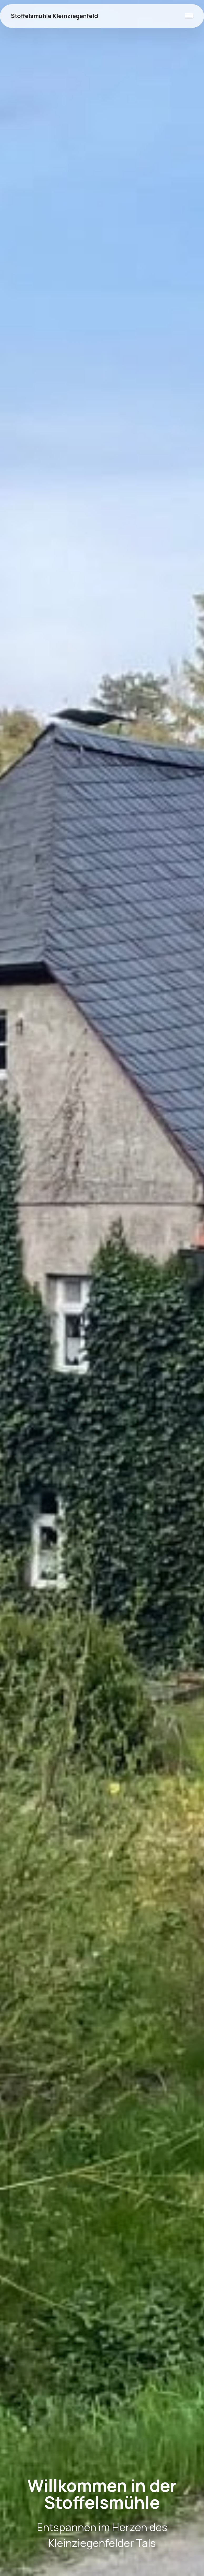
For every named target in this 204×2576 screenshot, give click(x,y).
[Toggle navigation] (189, 16)
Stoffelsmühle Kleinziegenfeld (54, 16)
